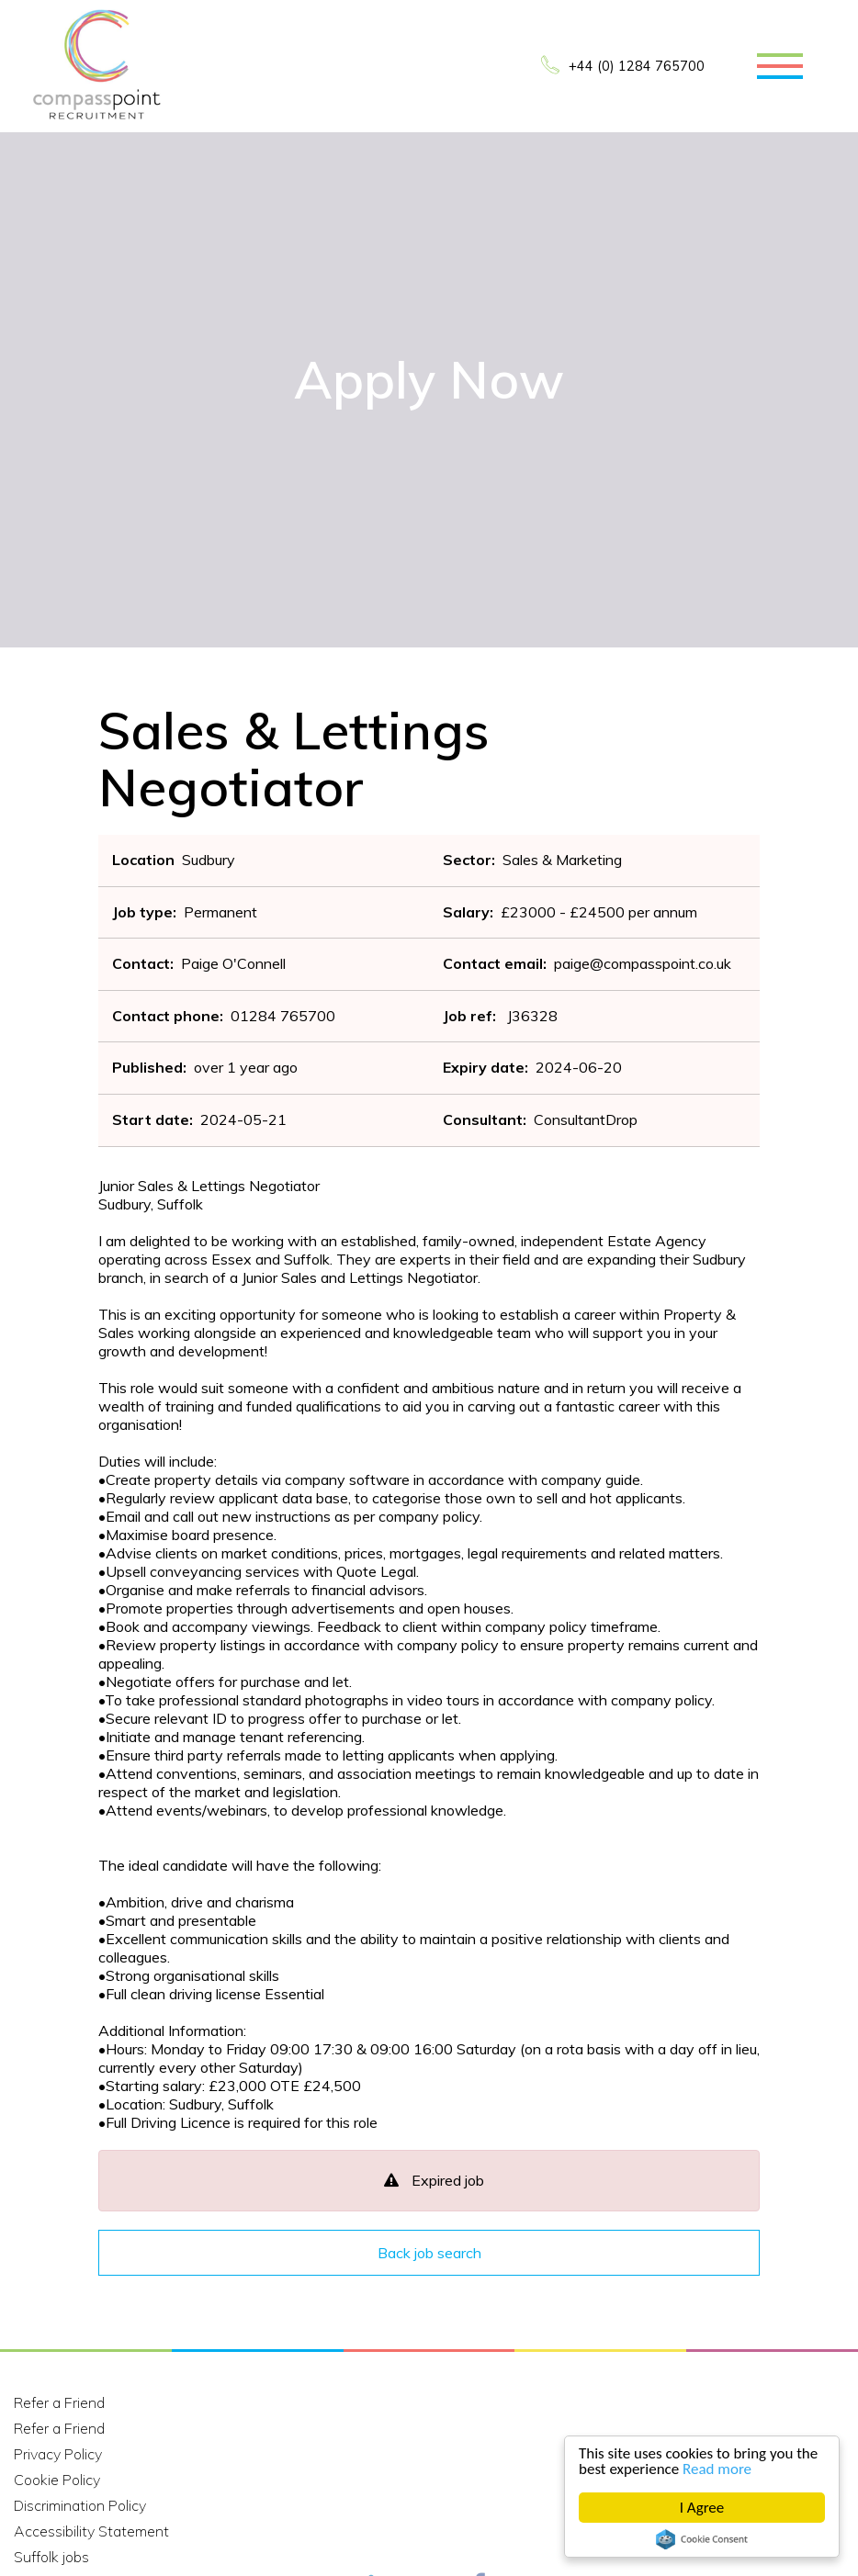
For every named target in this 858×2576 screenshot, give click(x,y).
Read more (717, 2469)
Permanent (220, 912)
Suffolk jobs (51, 2557)
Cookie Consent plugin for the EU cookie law (702, 2539)
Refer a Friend (59, 2402)
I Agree (702, 2507)
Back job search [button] (429, 2253)
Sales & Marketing (562, 859)
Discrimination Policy (80, 2505)
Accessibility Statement (91, 2531)
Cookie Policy (57, 2479)
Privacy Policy (58, 2454)
